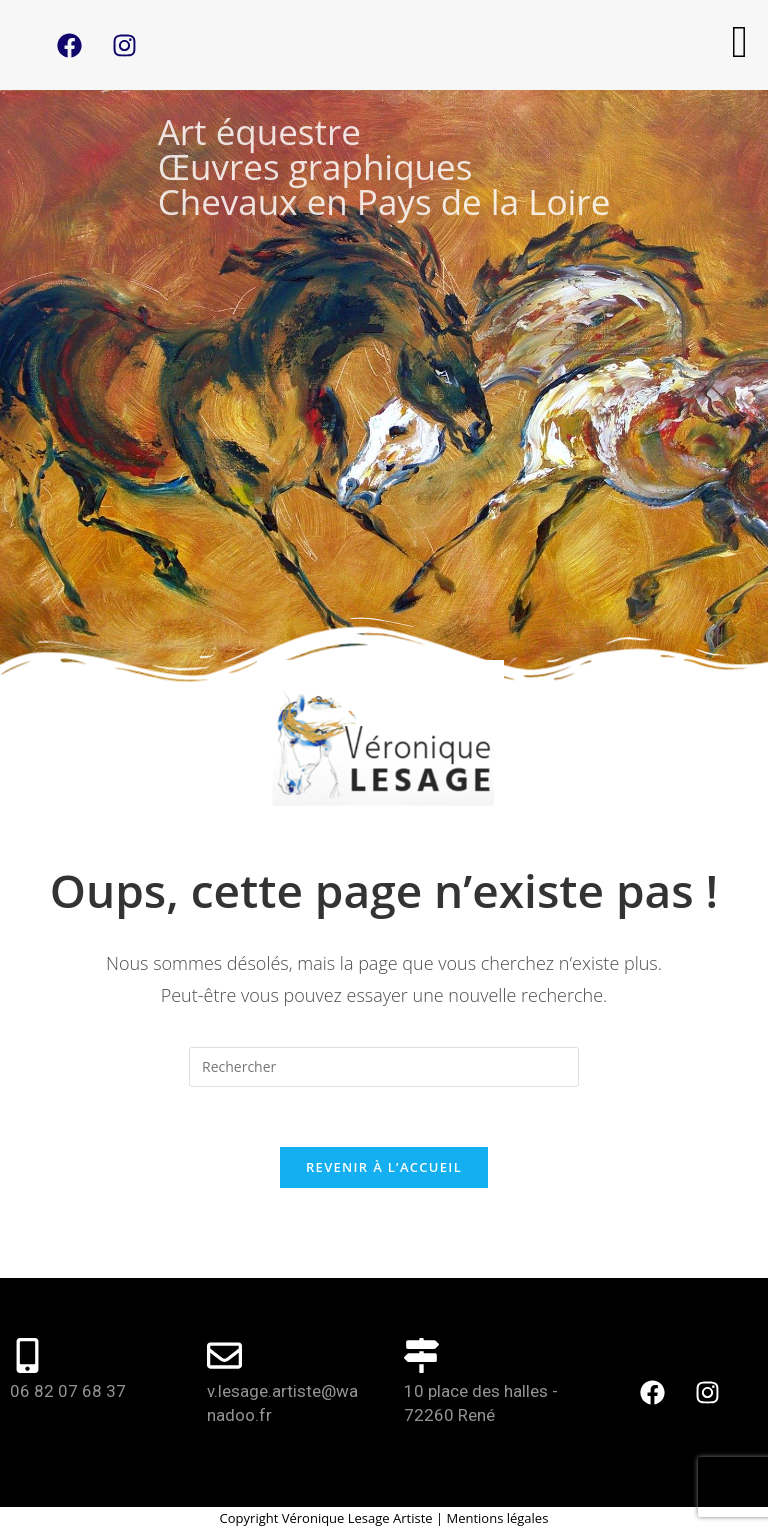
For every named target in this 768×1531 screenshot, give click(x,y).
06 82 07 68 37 (68, 1391)
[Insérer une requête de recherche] (384, 1067)
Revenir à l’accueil (384, 1167)
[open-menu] (740, 42)
